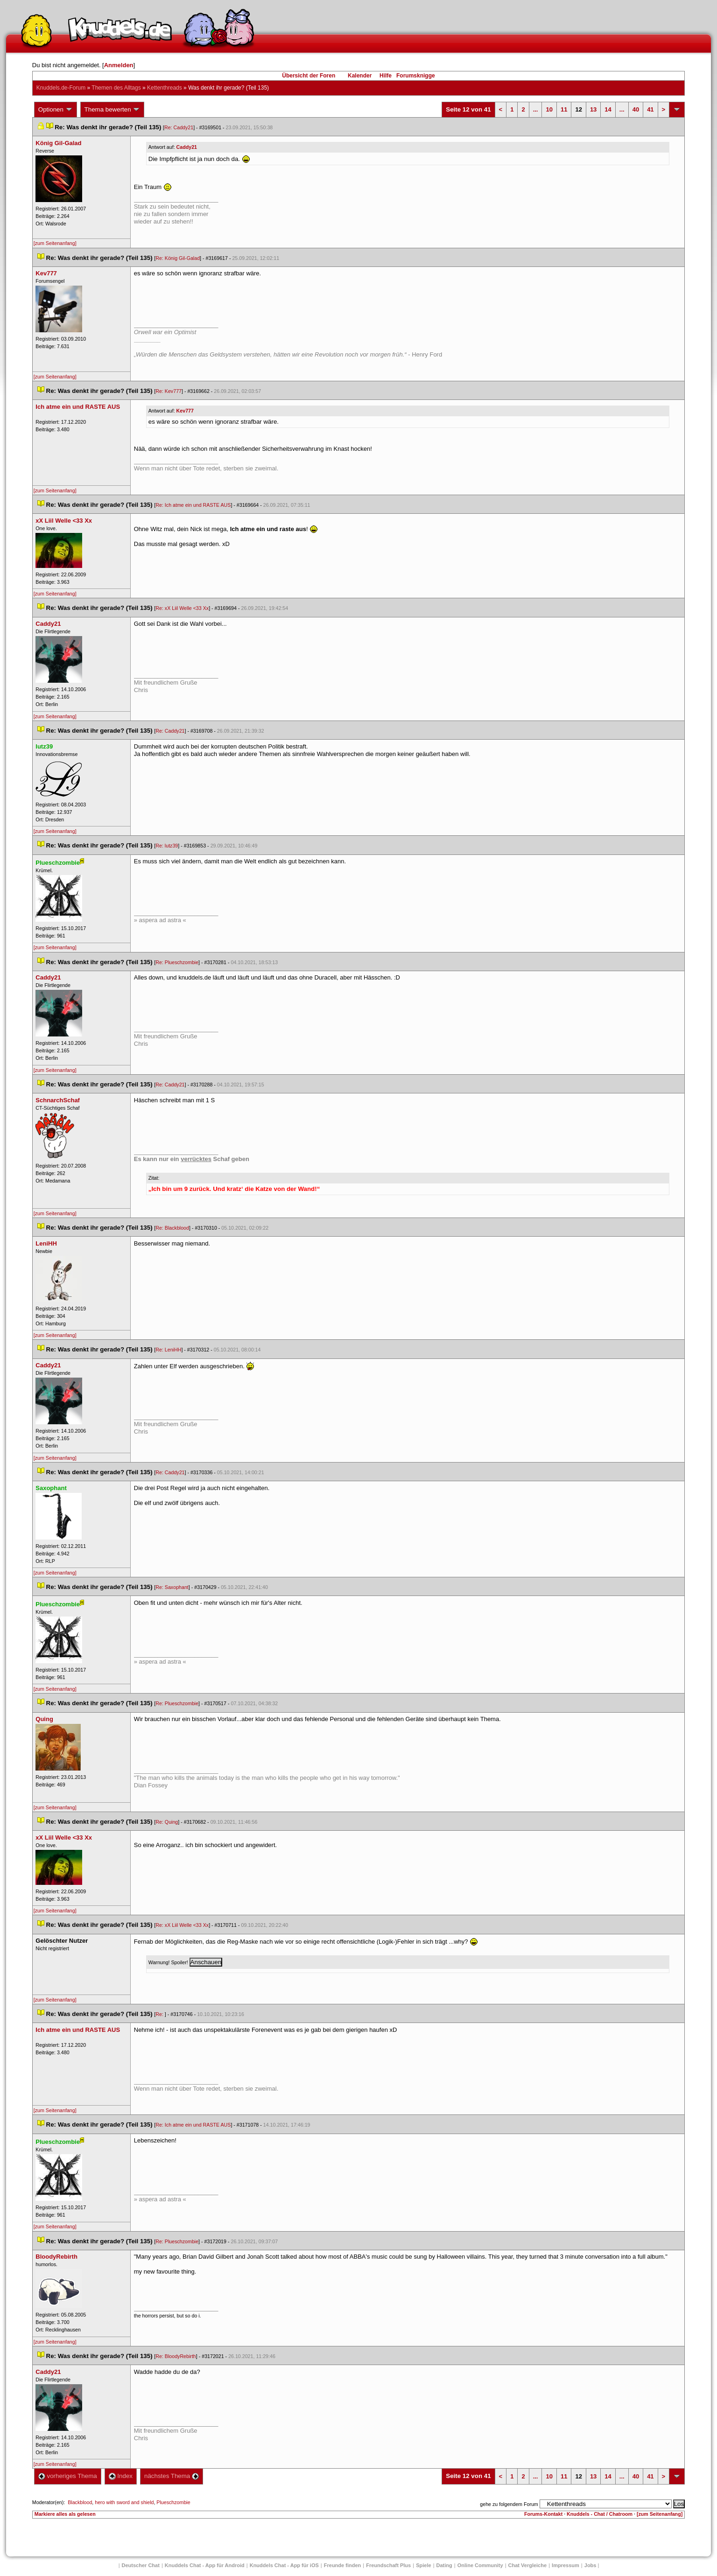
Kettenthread (164, 87)
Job (590, 2565)
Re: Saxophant (172, 1587)
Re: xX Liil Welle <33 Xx (182, 608)
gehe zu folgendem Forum (509, 2504)
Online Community (480, 2565)
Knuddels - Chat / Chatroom (600, 2514)
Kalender (360, 75)
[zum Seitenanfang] (55, 243)
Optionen (55, 109)
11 (564, 109)
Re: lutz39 (166, 845)
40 (636, 109)
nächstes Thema (171, 2475)
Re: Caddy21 (178, 127)
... (535, 109)
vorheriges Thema (67, 2475)
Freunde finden (342, 2565)
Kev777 (185, 410)
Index (121, 2475)
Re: (160, 2014)
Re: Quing (166, 1822)
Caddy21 (186, 147)
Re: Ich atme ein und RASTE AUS (193, 505)
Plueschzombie (173, 2502)
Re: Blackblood (172, 1228)
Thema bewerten (112, 109)
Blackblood (80, 2502)
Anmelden (119, 65)
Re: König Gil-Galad (177, 258)
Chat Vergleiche (527, 2565)
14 (608, 109)
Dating (444, 2565)
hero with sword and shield (124, 2502)
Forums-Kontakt (543, 2514)
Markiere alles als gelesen (65, 2514)
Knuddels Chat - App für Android (205, 2565)
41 (650, 109)
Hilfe (386, 75)
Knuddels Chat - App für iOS (284, 2565)
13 (593, 109)
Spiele (423, 2565)
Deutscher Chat (141, 2565)
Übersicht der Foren (308, 75)
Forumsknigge (415, 75)
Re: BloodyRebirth (175, 2356)
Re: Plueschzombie (176, 962)
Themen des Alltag (116, 87)
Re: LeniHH (168, 1349)
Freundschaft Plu (388, 2565)
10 (549, 109)
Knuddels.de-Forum (60, 87)
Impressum (565, 2565)
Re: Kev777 (168, 391)
